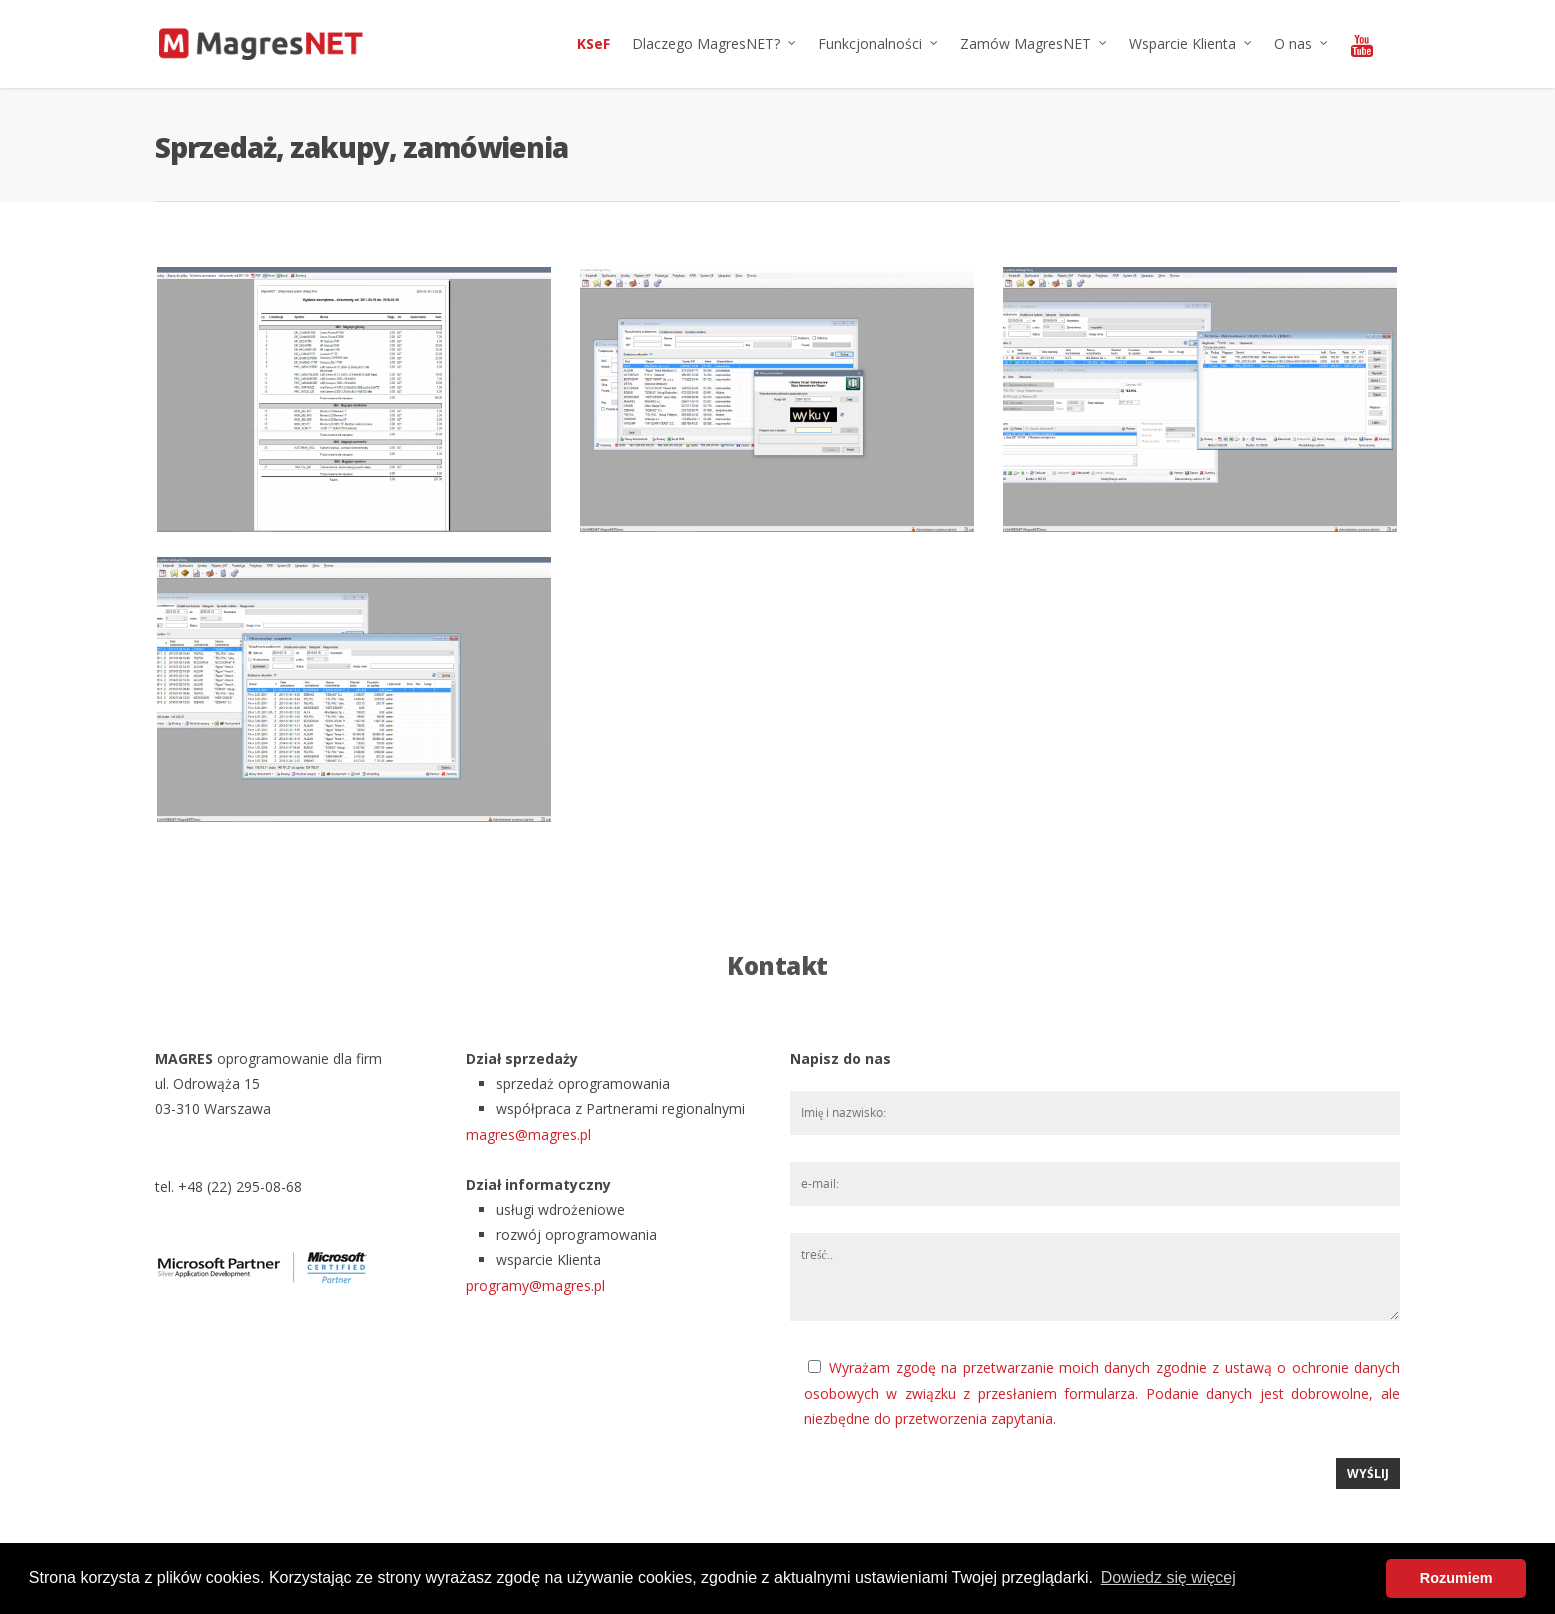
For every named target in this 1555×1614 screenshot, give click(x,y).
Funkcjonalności (879, 44)
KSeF (593, 43)
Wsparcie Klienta (1191, 44)
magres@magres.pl (528, 1134)
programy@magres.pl (535, 1285)
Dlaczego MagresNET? (715, 44)
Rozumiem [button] (1456, 1578)
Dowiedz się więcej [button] (1168, 1577)
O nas (1302, 44)
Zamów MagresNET (1034, 44)
